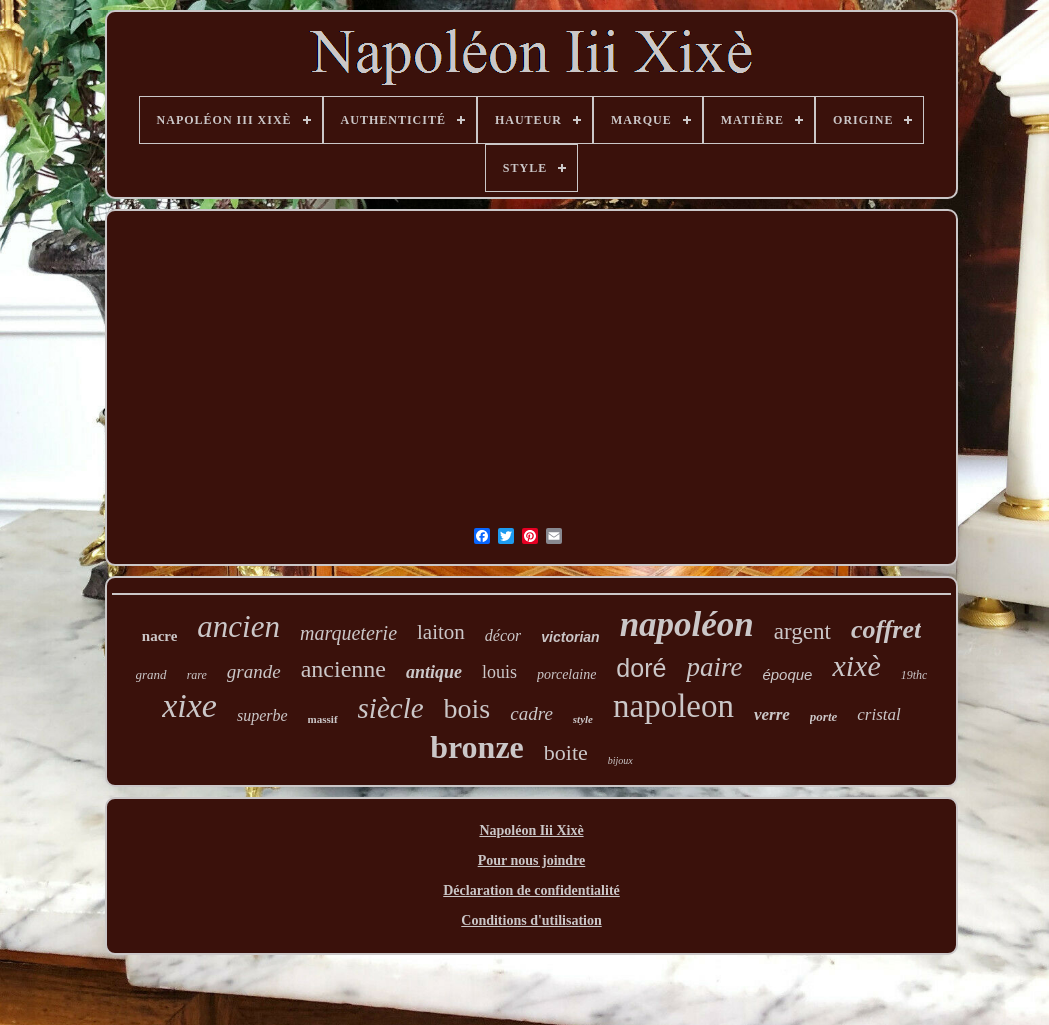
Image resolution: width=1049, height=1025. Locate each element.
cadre (531, 713)
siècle (391, 708)
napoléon (687, 624)
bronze (477, 747)
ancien (238, 626)
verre (772, 714)
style (583, 719)
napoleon (673, 706)
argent (802, 631)
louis (499, 672)
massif (323, 719)
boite (566, 752)
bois (467, 708)
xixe (189, 705)
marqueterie (348, 633)
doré (641, 668)
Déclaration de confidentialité (531, 890)
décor (503, 635)
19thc (914, 675)
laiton (441, 632)
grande (254, 671)
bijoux (620, 760)
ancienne (343, 669)
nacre (160, 636)
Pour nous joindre (532, 860)
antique (434, 672)
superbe (262, 715)
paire (714, 667)
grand (151, 674)
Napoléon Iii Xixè (531, 830)
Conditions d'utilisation (531, 920)
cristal (878, 714)
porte (823, 716)
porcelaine (566, 674)
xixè (856, 665)
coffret (886, 629)
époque (787, 674)
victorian (570, 637)
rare (197, 675)
